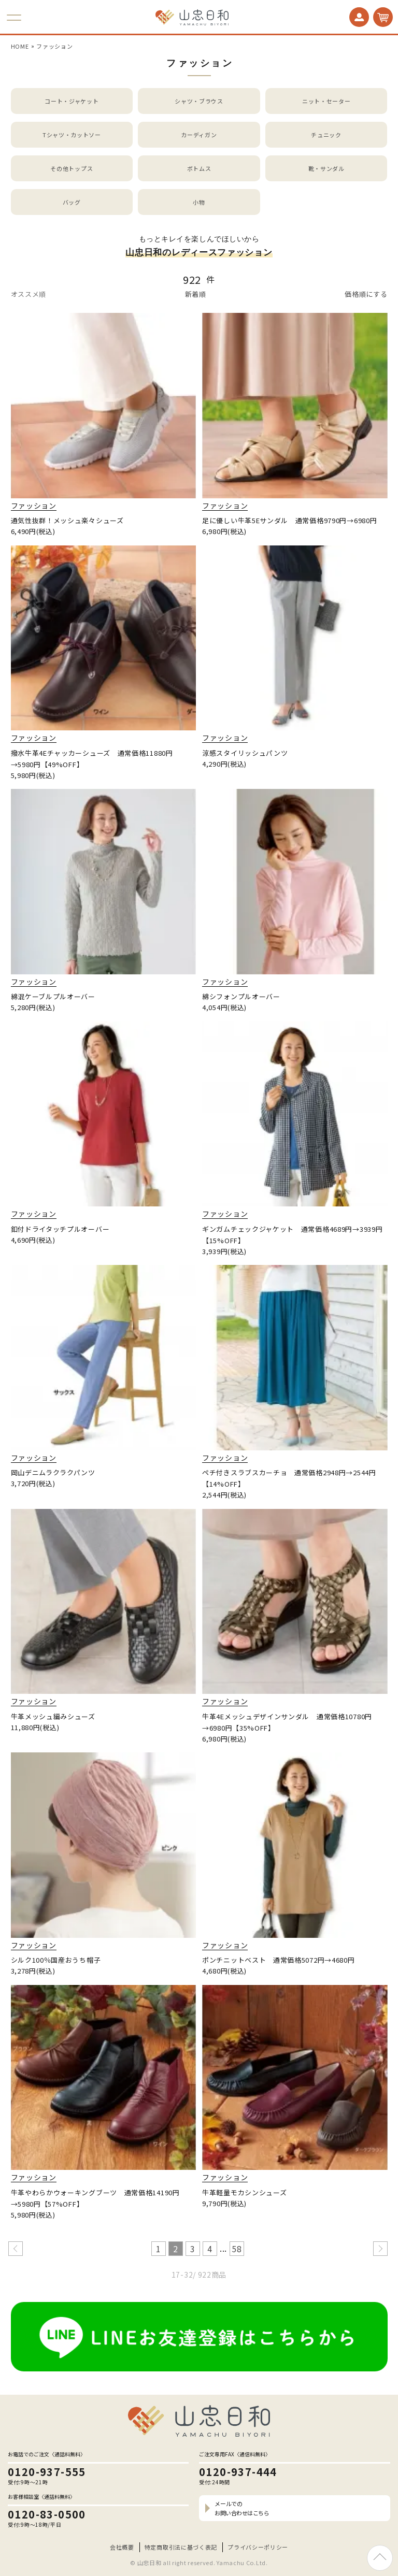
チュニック (326, 135)
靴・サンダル (326, 168)
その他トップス (71, 168)
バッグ (72, 202)
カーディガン (199, 135)
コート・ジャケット (71, 101)
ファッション (54, 46)
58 (236, 2248)
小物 (199, 202)
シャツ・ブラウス (199, 101)
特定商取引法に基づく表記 (181, 2547)
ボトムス (199, 168)
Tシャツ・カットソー (71, 135)
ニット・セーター (326, 101)
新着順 (195, 294)
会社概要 (122, 2547)
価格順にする (366, 294)
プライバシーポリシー (258, 2547)
